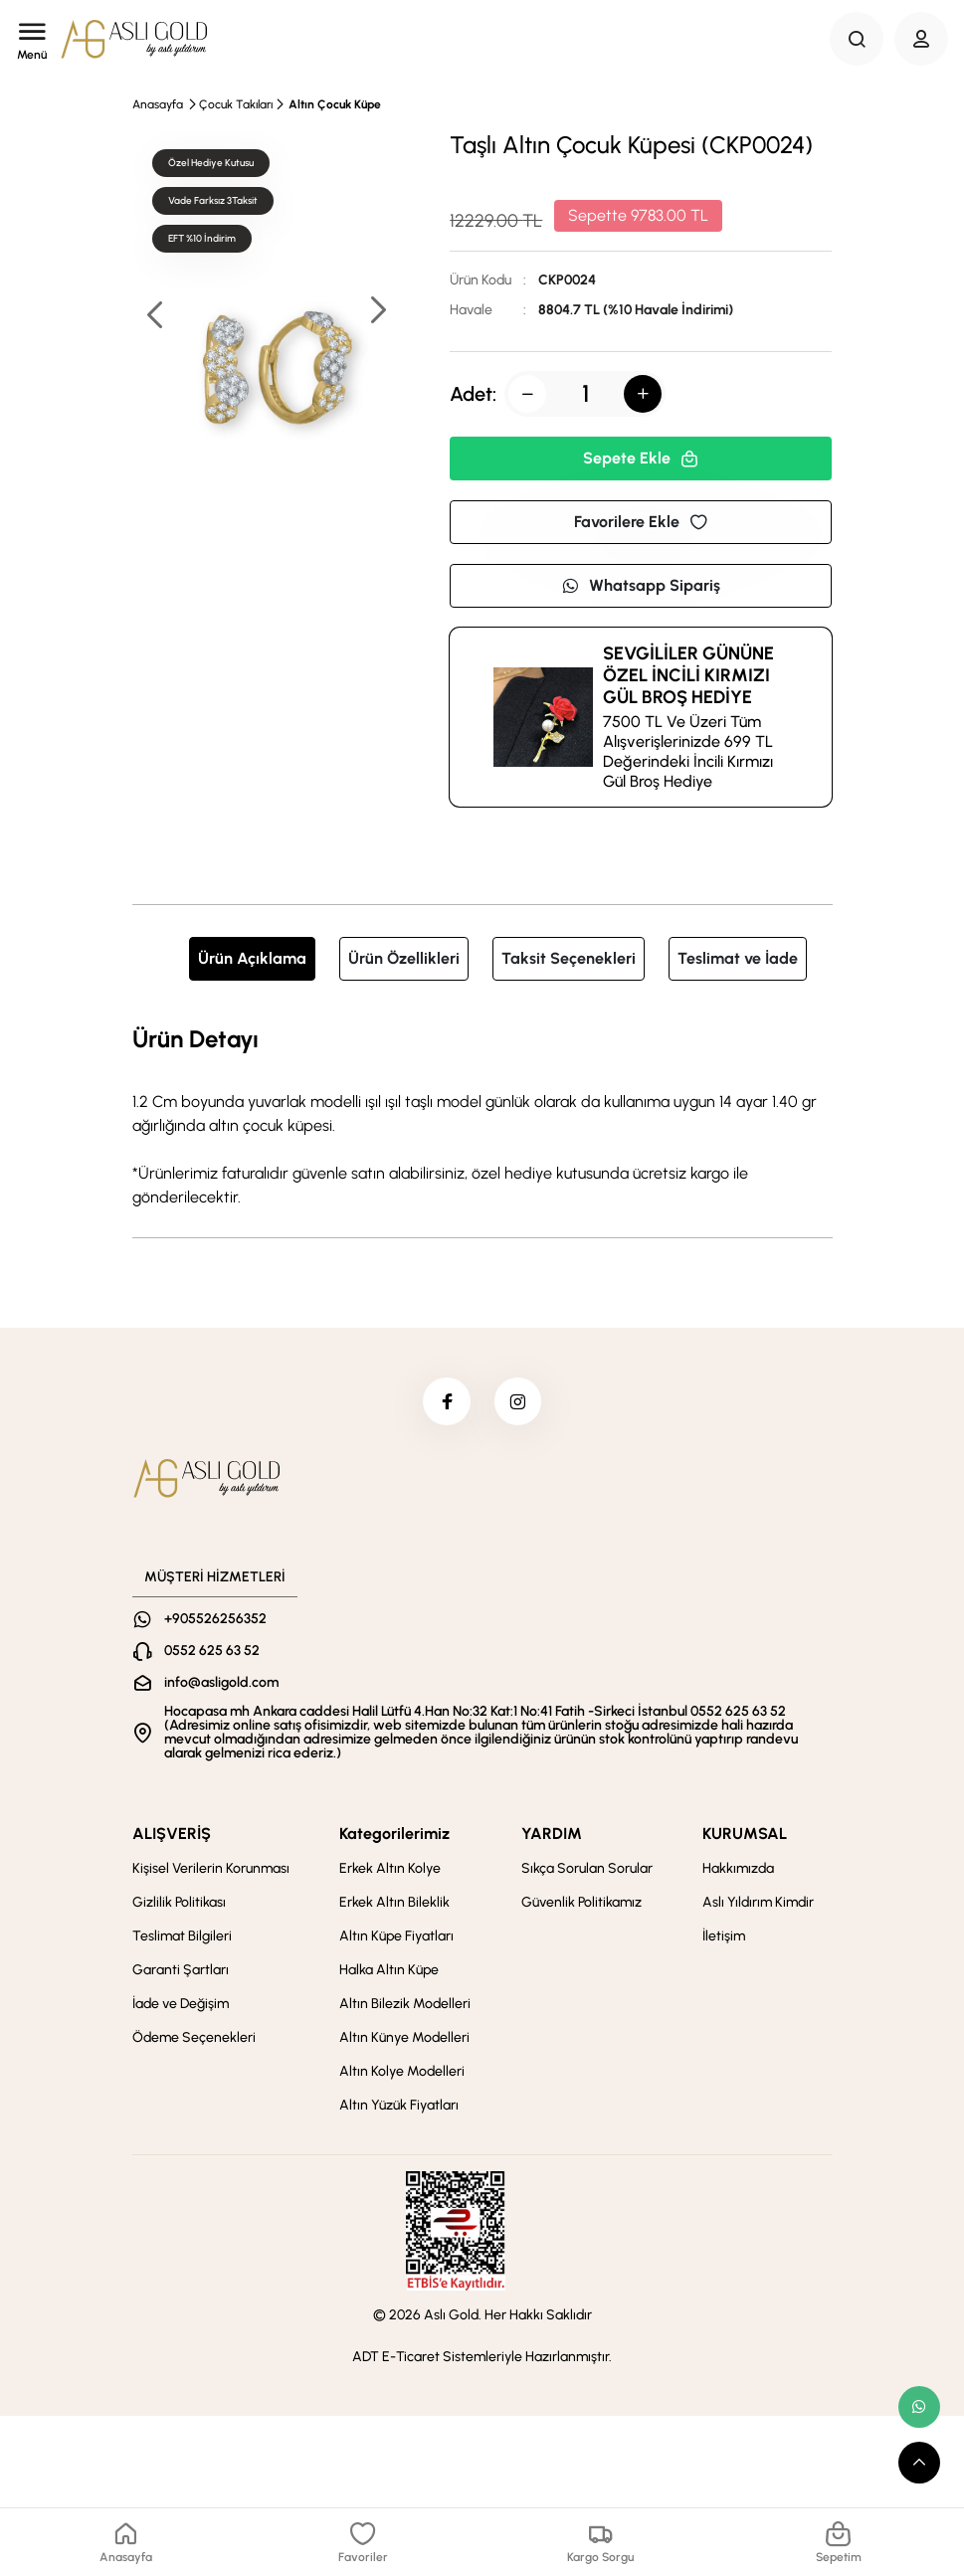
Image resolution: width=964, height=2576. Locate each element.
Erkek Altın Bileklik (394, 1904)
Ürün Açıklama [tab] (252, 958)
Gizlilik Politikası (179, 1904)
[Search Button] (856, 39)
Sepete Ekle (640, 458)
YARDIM (551, 1835)
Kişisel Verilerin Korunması (210, 1870)
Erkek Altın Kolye (390, 1870)
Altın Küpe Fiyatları (396, 1938)
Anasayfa (157, 104)
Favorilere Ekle (640, 521)
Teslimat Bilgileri (182, 1938)
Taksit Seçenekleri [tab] (568, 958)
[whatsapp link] (919, 2407)
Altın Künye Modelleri (404, 2039)
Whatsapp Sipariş (640, 585)
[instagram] (519, 1402)
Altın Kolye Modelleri (402, 2073)
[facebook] (446, 1402)
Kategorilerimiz (394, 1835)
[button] (377, 311)
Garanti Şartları (180, 1971)
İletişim (723, 1938)
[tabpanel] (482, 1114)
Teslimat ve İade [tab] (737, 958)
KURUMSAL (744, 1835)
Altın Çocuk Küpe (335, 104)
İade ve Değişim (180, 2005)
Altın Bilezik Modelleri (405, 2005)
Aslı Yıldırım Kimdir (758, 1904)
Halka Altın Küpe (389, 1971)
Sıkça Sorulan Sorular (587, 1870)
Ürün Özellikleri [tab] (404, 958)
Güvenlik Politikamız (581, 1904)
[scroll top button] (919, 2463)
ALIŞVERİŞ (171, 1835)
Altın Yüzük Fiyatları (399, 2107)
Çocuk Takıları (236, 104)
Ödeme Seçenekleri (194, 2039)
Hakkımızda (738, 1870)
